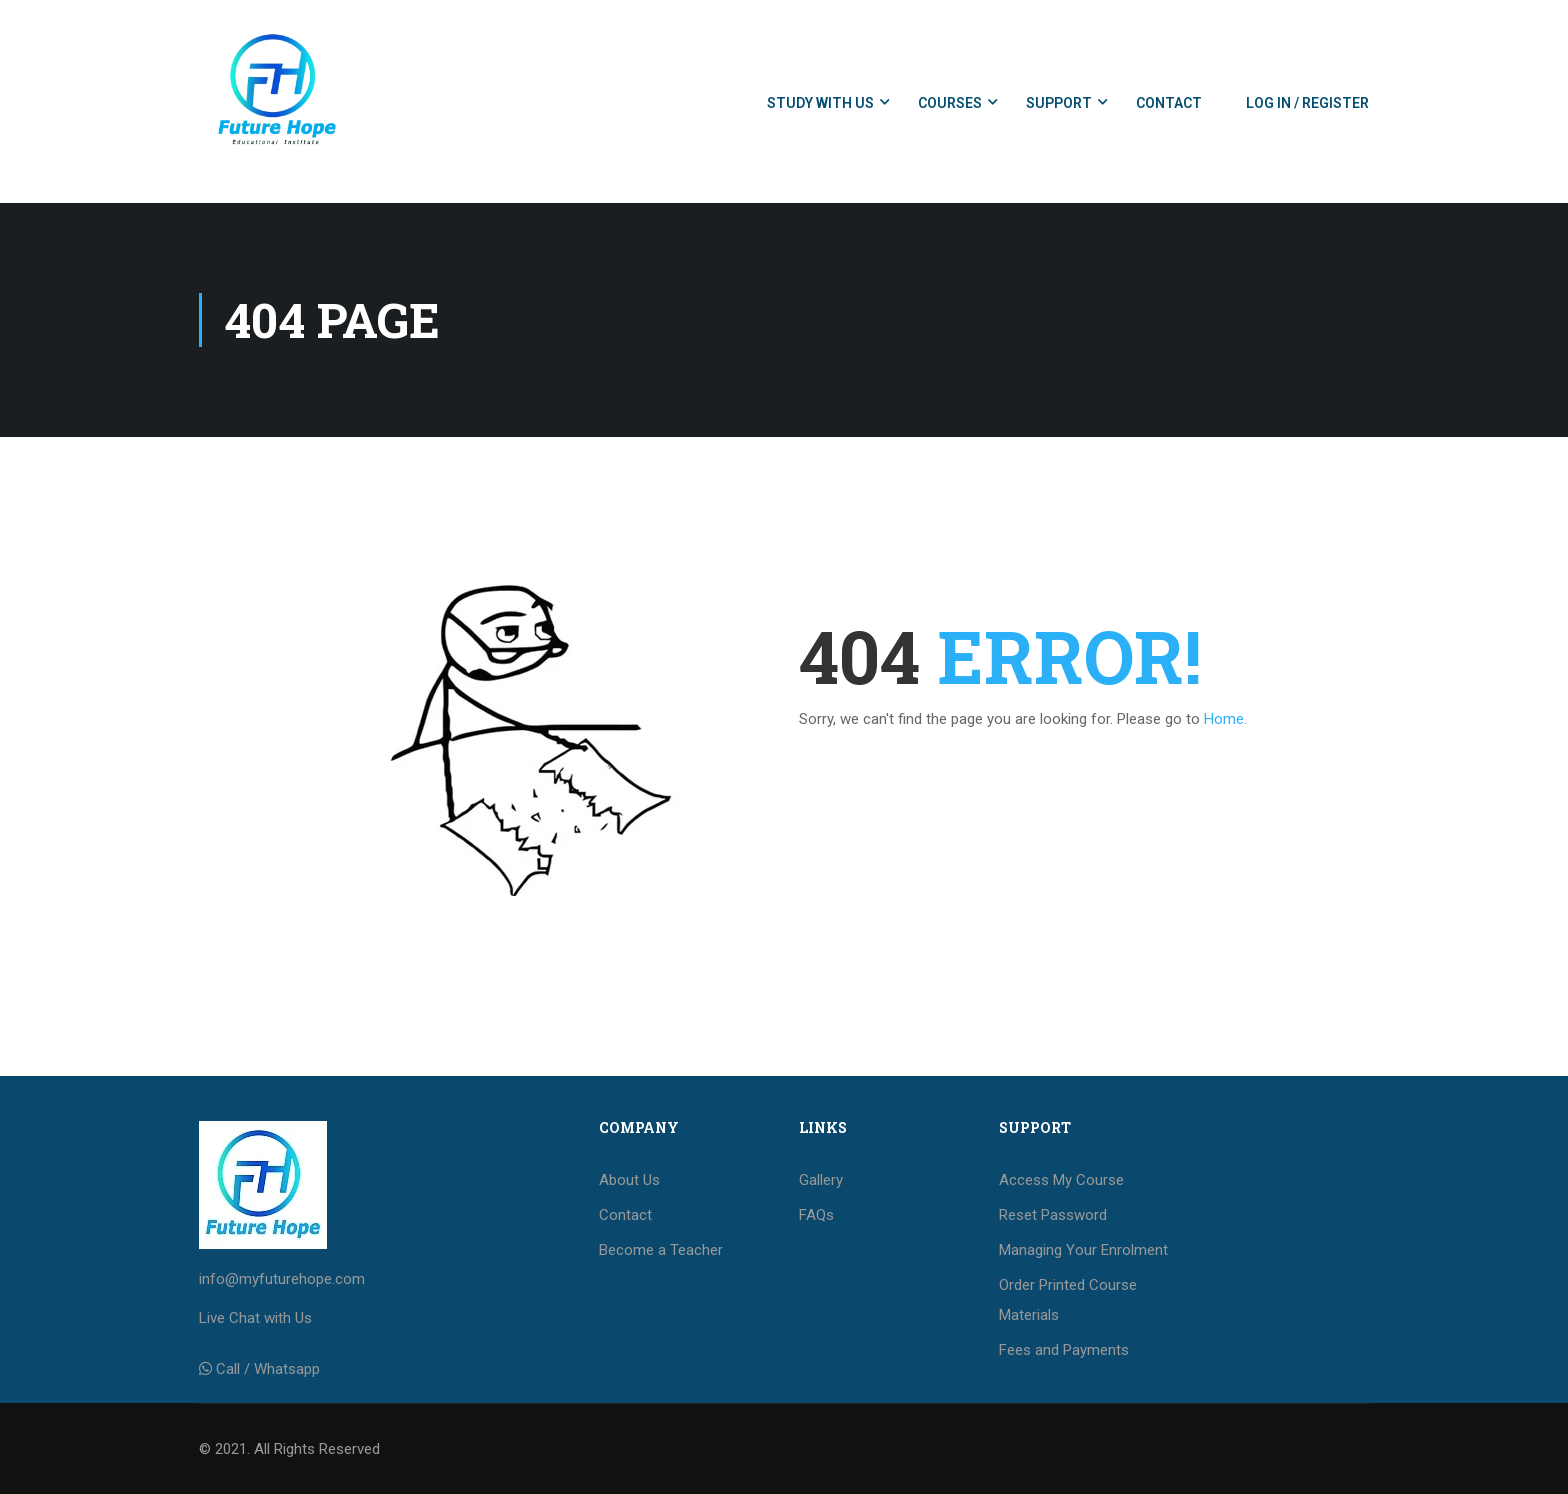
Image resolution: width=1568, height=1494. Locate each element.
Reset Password (1053, 1215)
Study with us (820, 103)
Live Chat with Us (255, 1318)
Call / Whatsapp (268, 1369)
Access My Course (1061, 1180)
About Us (629, 1180)
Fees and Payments (1064, 1350)
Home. (1225, 719)
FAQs (816, 1215)
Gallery (821, 1180)
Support (1059, 103)
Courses (950, 103)
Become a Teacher (661, 1250)
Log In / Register (1307, 103)
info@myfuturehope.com (282, 1279)
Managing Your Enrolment (1083, 1250)
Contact (1169, 103)
